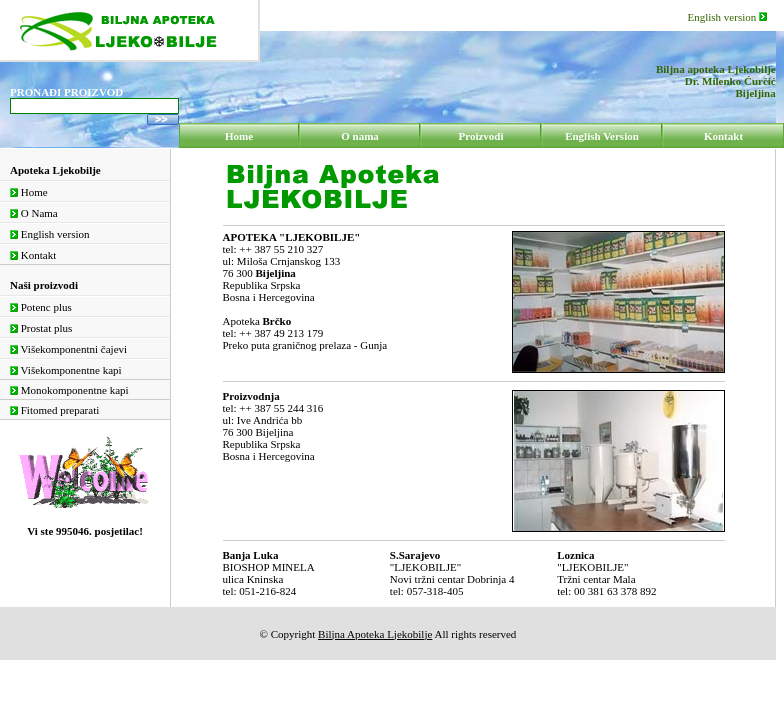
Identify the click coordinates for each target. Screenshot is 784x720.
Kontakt (33, 255)
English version (728, 17)
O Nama (34, 213)
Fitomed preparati (54, 410)
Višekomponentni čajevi (68, 349)
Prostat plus (41, 328)
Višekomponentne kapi (66, 370)
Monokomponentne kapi (69, 390)
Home (29, 192)
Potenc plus (41, 307)
